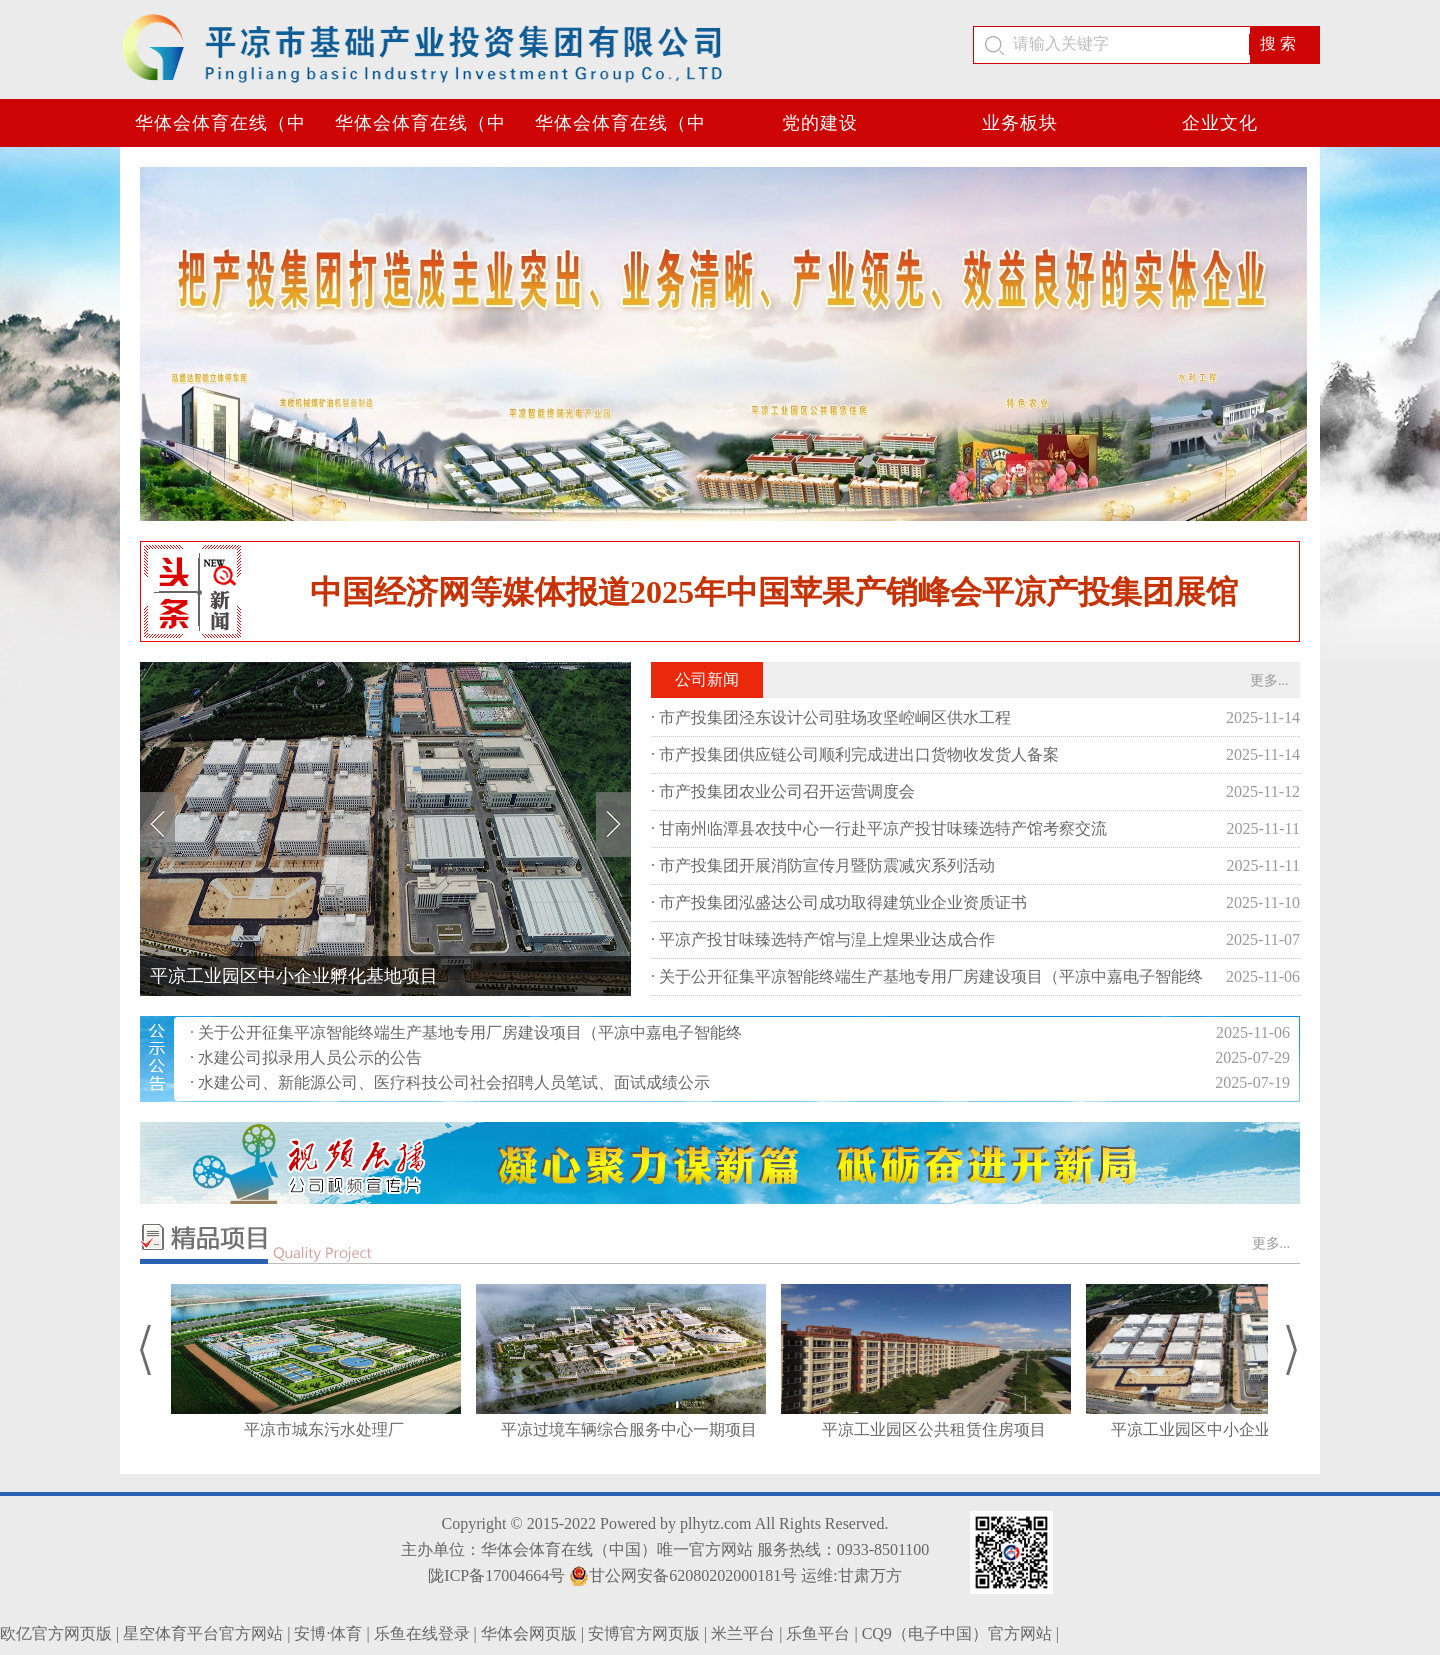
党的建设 (820, 123)
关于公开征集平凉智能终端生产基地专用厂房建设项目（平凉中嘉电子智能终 (931, 976)
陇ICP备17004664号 (496, 1575)
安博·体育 (328, 1633)
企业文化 (1220, 123)
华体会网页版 (529, 1633)
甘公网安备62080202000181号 (683, 1576)
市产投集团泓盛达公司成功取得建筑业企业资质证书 (843, 902)
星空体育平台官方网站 (203, 1633)
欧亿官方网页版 (56, 1633)
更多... (1269, 680)
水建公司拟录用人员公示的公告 (310, 1057)
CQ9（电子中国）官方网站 (957, 1633)
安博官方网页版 (644, 1633)
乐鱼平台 (818, 1633)
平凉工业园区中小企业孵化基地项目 (294, 976)
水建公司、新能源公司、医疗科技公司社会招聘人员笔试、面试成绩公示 (454, 1082)
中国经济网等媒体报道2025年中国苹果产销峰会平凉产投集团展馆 (774, 592)
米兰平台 (743, 1633)
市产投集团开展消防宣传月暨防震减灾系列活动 (827, 865)
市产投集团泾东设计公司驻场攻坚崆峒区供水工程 (835, 717)
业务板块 (1020, 123)
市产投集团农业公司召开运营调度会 (787, 791)
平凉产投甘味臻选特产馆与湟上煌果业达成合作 (827, 939)
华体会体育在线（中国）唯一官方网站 (220, 130)
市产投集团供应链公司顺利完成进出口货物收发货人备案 (859, 754)
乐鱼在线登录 (422, 1633)
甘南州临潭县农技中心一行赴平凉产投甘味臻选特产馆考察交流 (883, 828)
